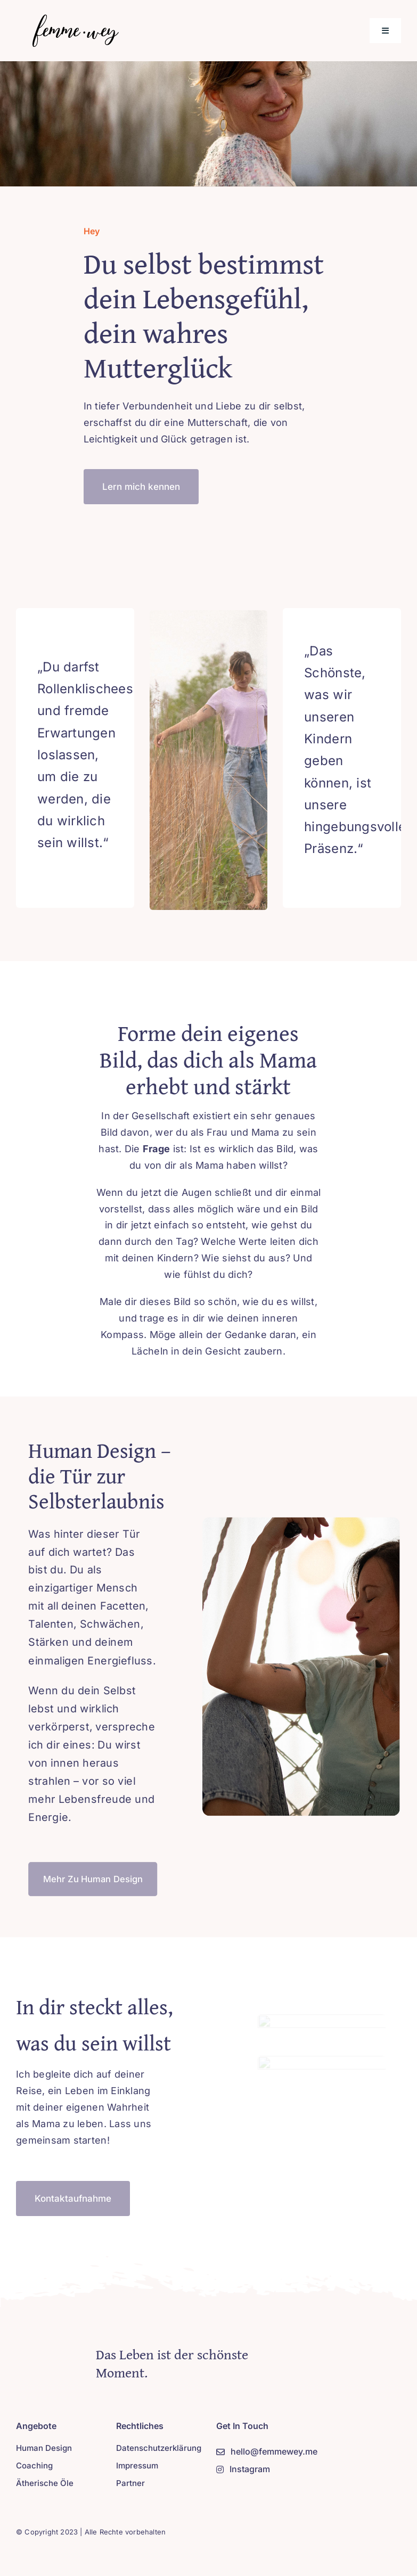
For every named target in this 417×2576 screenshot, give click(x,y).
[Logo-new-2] (73, 17)
